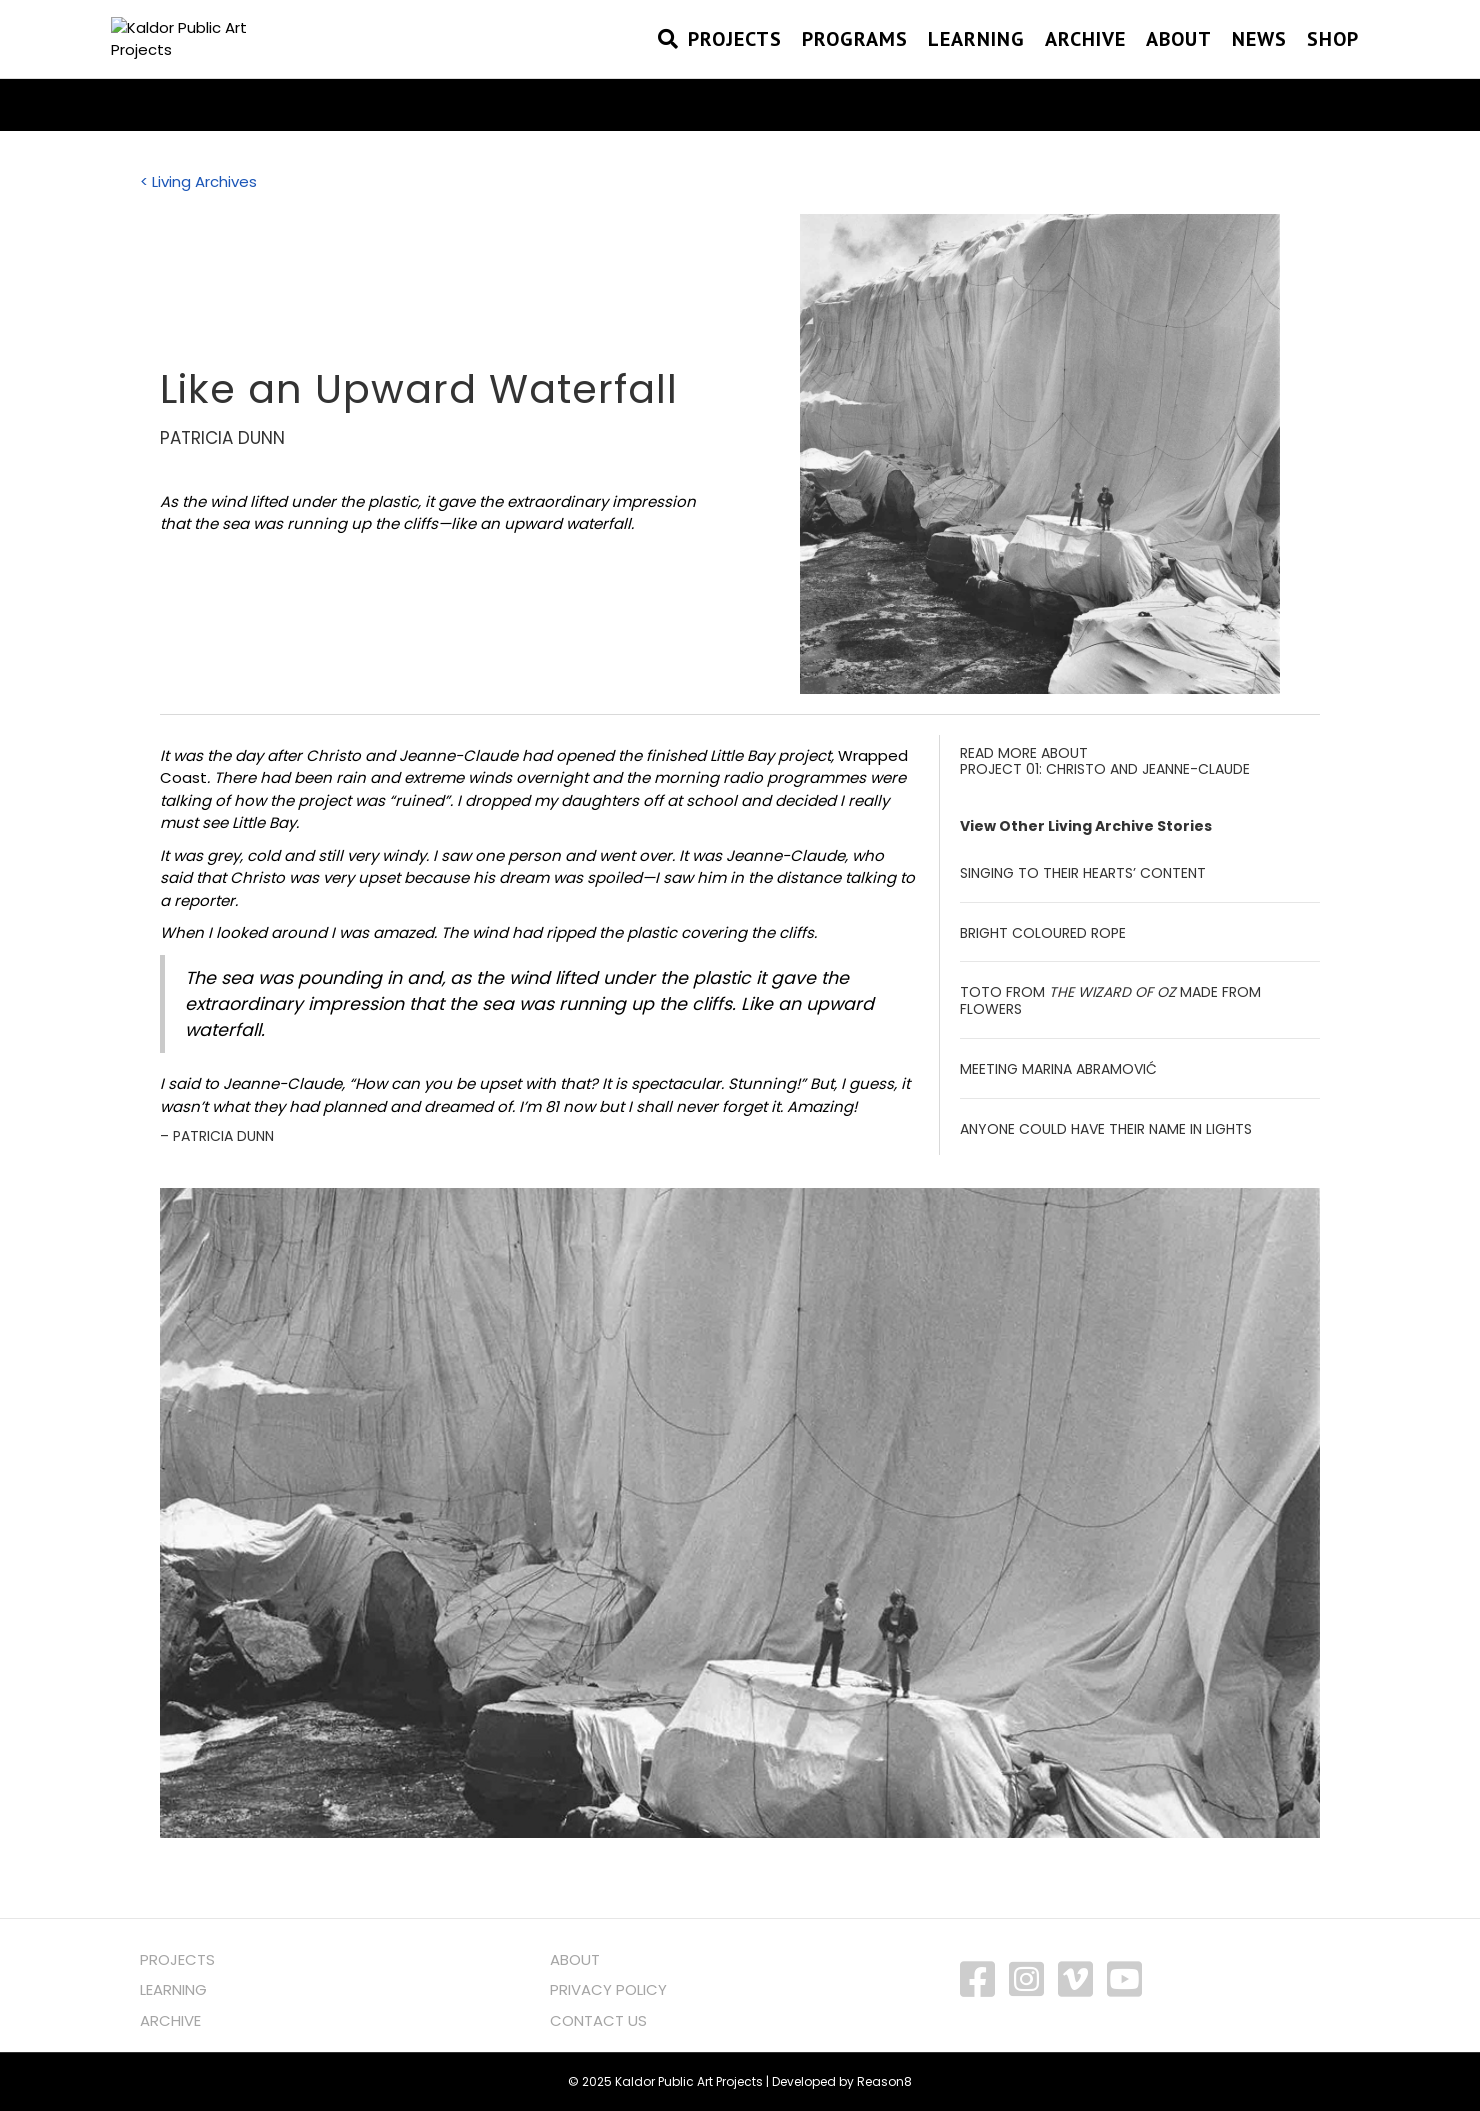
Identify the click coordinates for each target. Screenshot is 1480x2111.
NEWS (1259, 65)
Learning (976, 65)
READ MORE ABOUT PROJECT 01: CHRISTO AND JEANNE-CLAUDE (1105, 761)
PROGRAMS (855, 65)
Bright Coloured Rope (1043, 933)
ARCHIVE (170, 2020)
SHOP (1333, 65)
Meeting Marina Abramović (1058, 1069)
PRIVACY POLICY (608, 1989)
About (1179, 65)
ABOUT (575, 1959)
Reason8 (884, 2081)
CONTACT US (598, 2020)
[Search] (663, 65)
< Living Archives (198, 181)
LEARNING (173, 1989)
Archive (1085, 65)
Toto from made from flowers (1110, 1000)
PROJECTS (735, 65)
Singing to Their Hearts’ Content (1083, 873)
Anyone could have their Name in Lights (1106, 1129)
